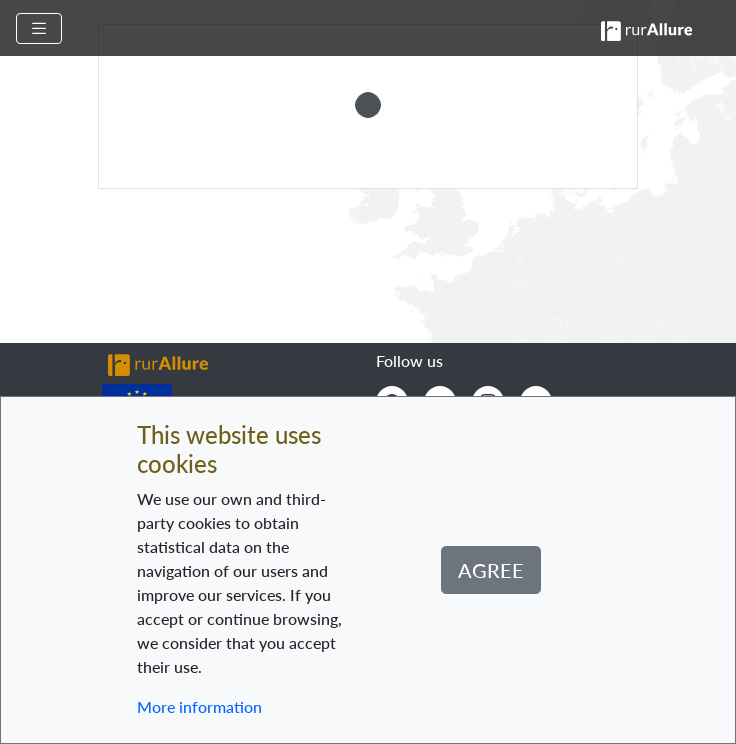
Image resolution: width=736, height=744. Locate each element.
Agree (491, 570)
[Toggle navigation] (39, 28)
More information (199, 706)
